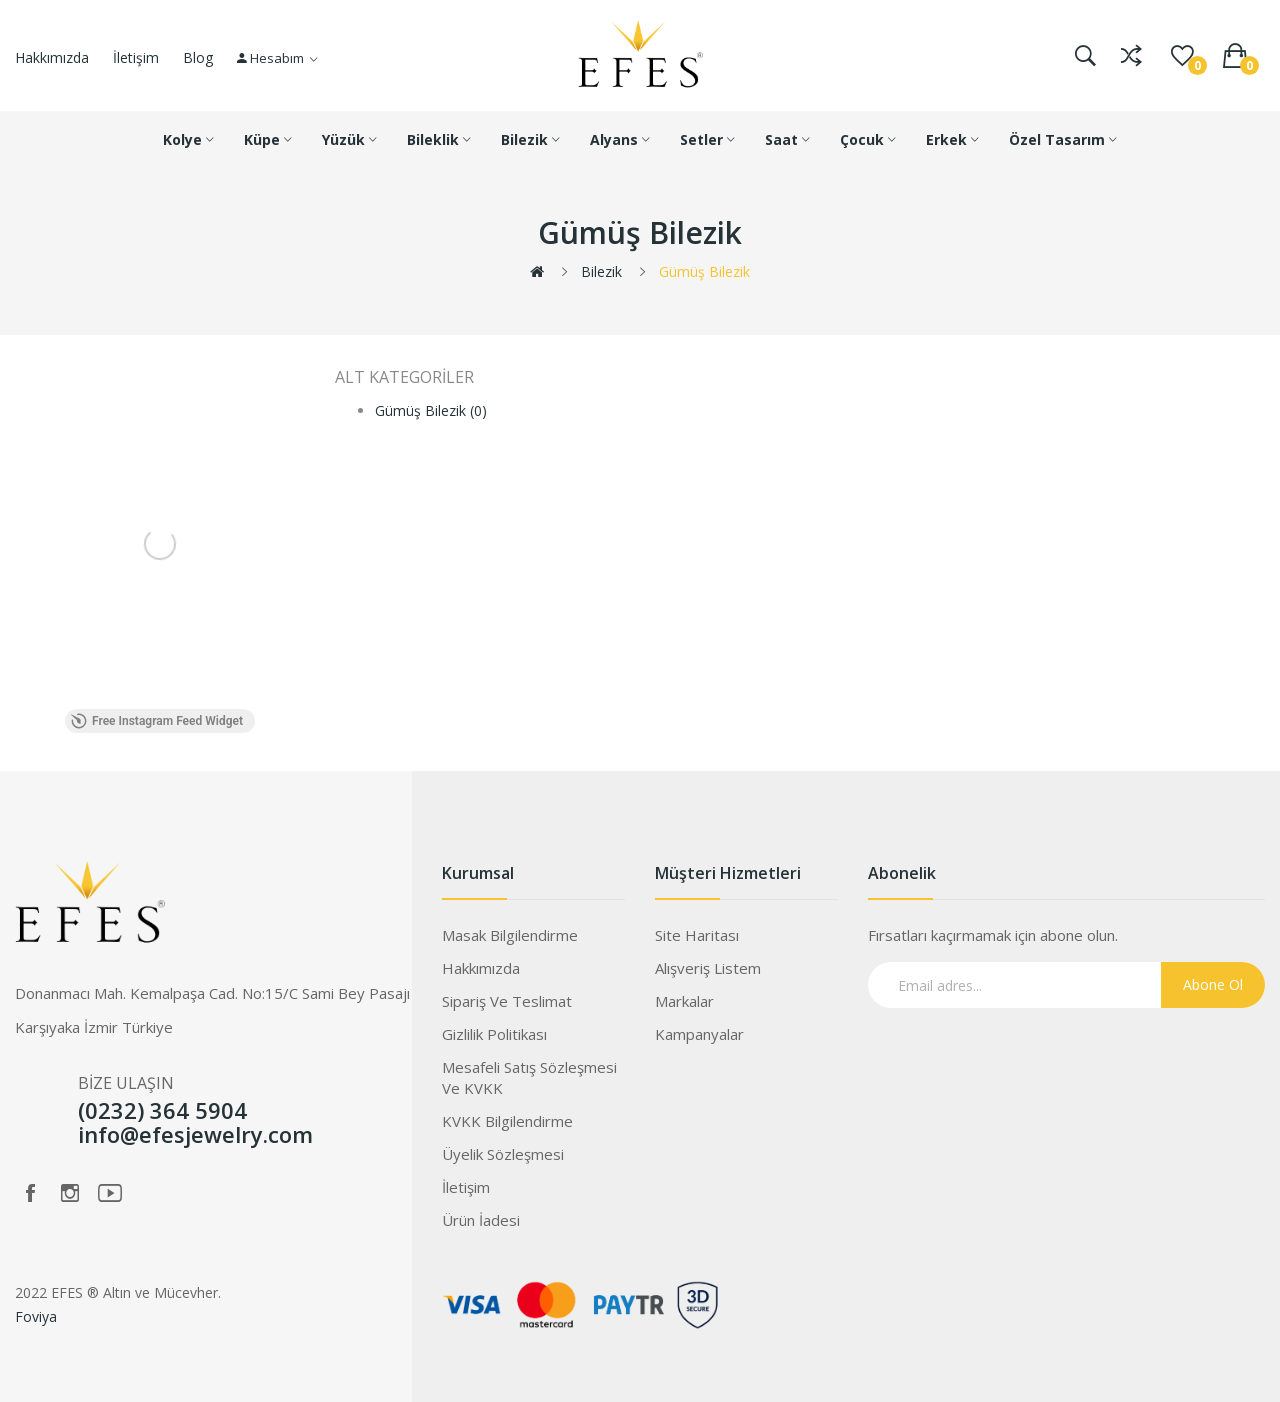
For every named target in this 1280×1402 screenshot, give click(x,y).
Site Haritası (697, 935)
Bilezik (601, 271)
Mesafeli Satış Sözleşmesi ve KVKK (529, 1077)
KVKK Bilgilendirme (507, 1121)
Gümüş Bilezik (704, 271)
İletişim (136, 57)
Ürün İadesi (481, 1220)
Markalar (684, 1001)
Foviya (36, 1316)
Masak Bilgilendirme (510, 935)
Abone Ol (1213, 984)
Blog (198, 57)
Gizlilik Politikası (494, 1034)
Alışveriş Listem (708, 968)
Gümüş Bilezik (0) (431, 410)
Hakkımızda (52, 57)
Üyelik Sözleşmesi (503, 1154)
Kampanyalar (699, 1034)
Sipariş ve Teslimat (507, 1001)
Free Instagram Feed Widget (157, 721)
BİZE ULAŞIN (126, 1083)
